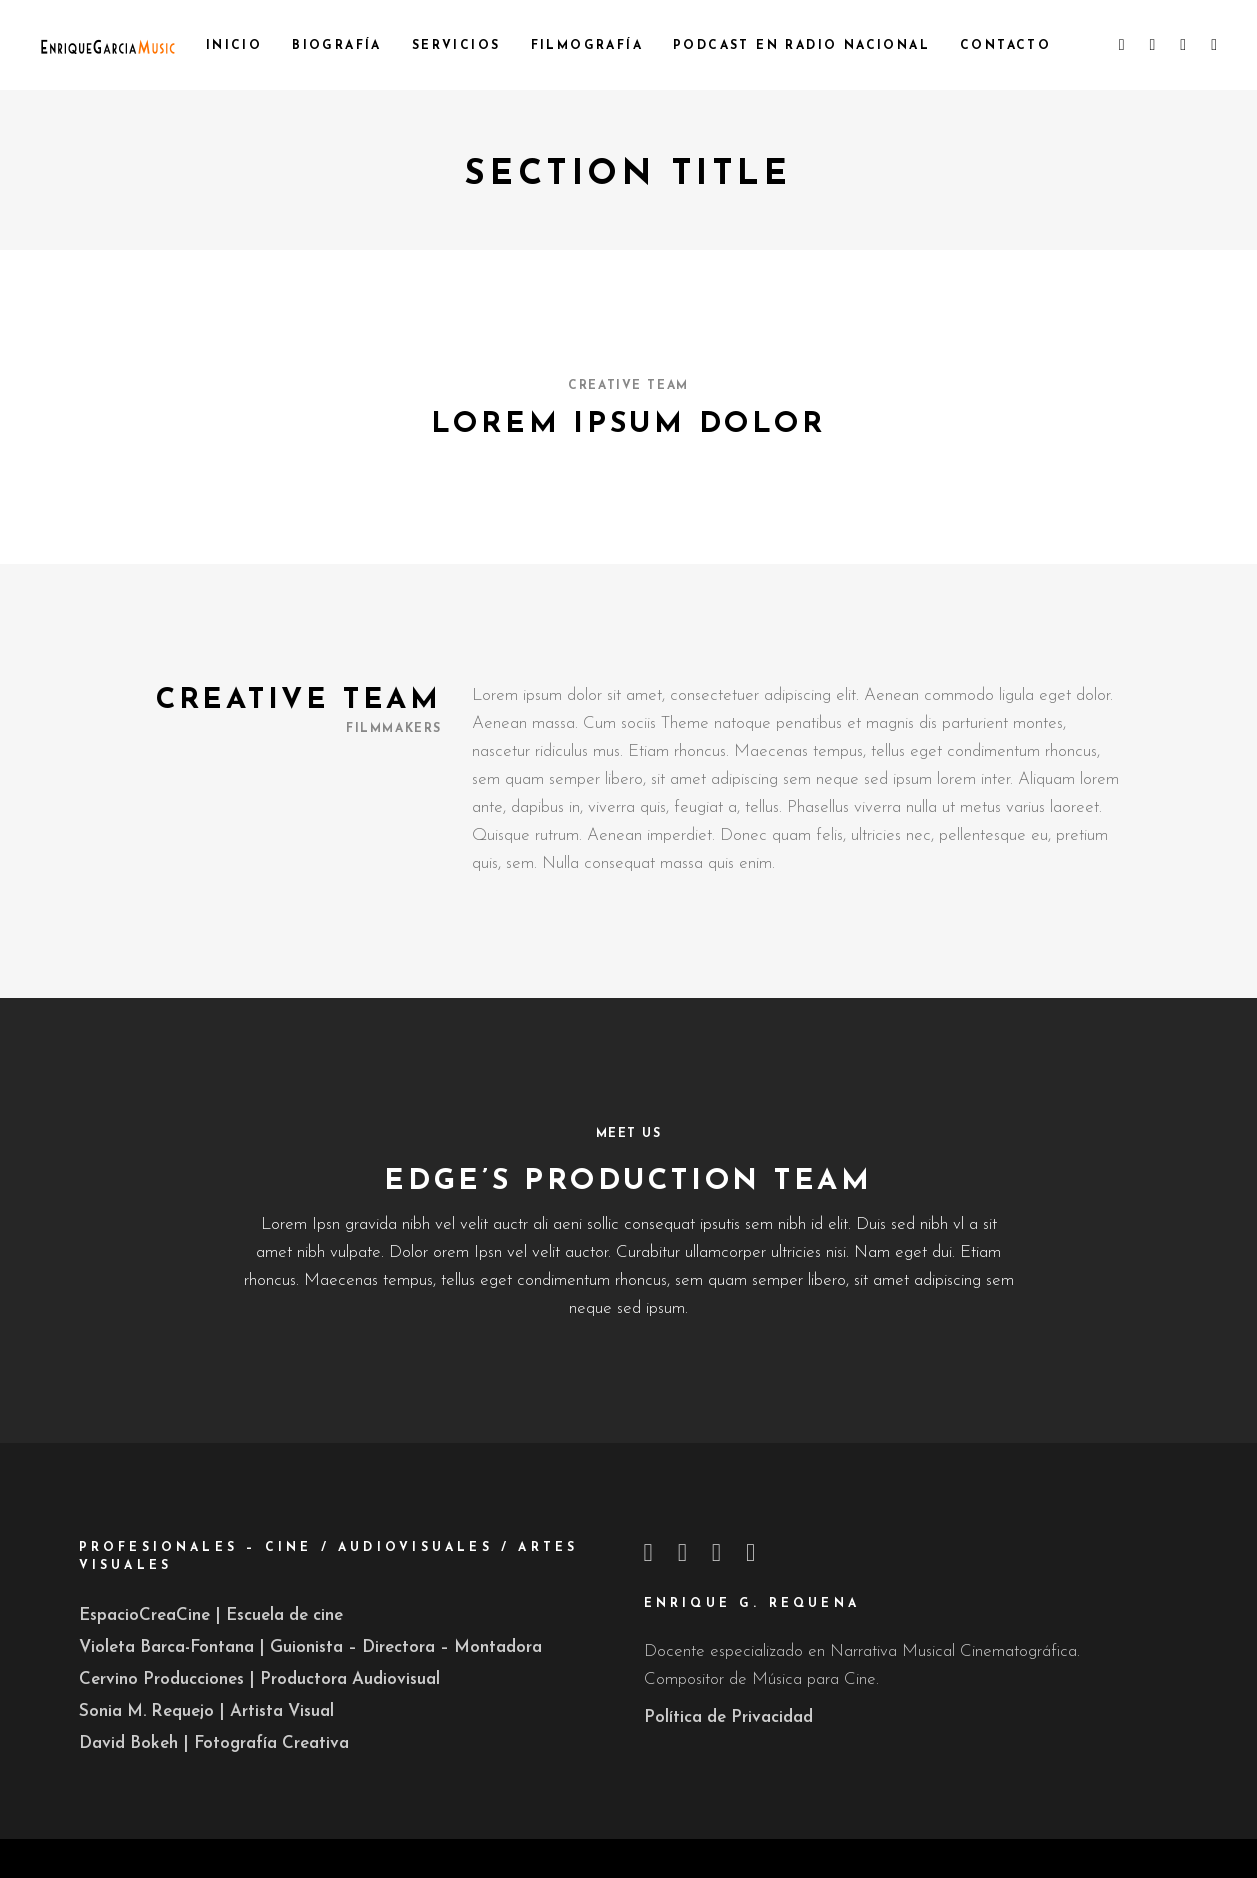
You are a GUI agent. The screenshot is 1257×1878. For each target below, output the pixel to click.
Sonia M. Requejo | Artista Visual (206, 1711)
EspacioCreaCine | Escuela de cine (211, 1615)
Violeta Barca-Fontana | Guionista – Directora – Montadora (310, 1647)
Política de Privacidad (728, 1717)
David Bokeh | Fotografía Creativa (214, 1743)
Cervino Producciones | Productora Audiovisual (259, 1679)
